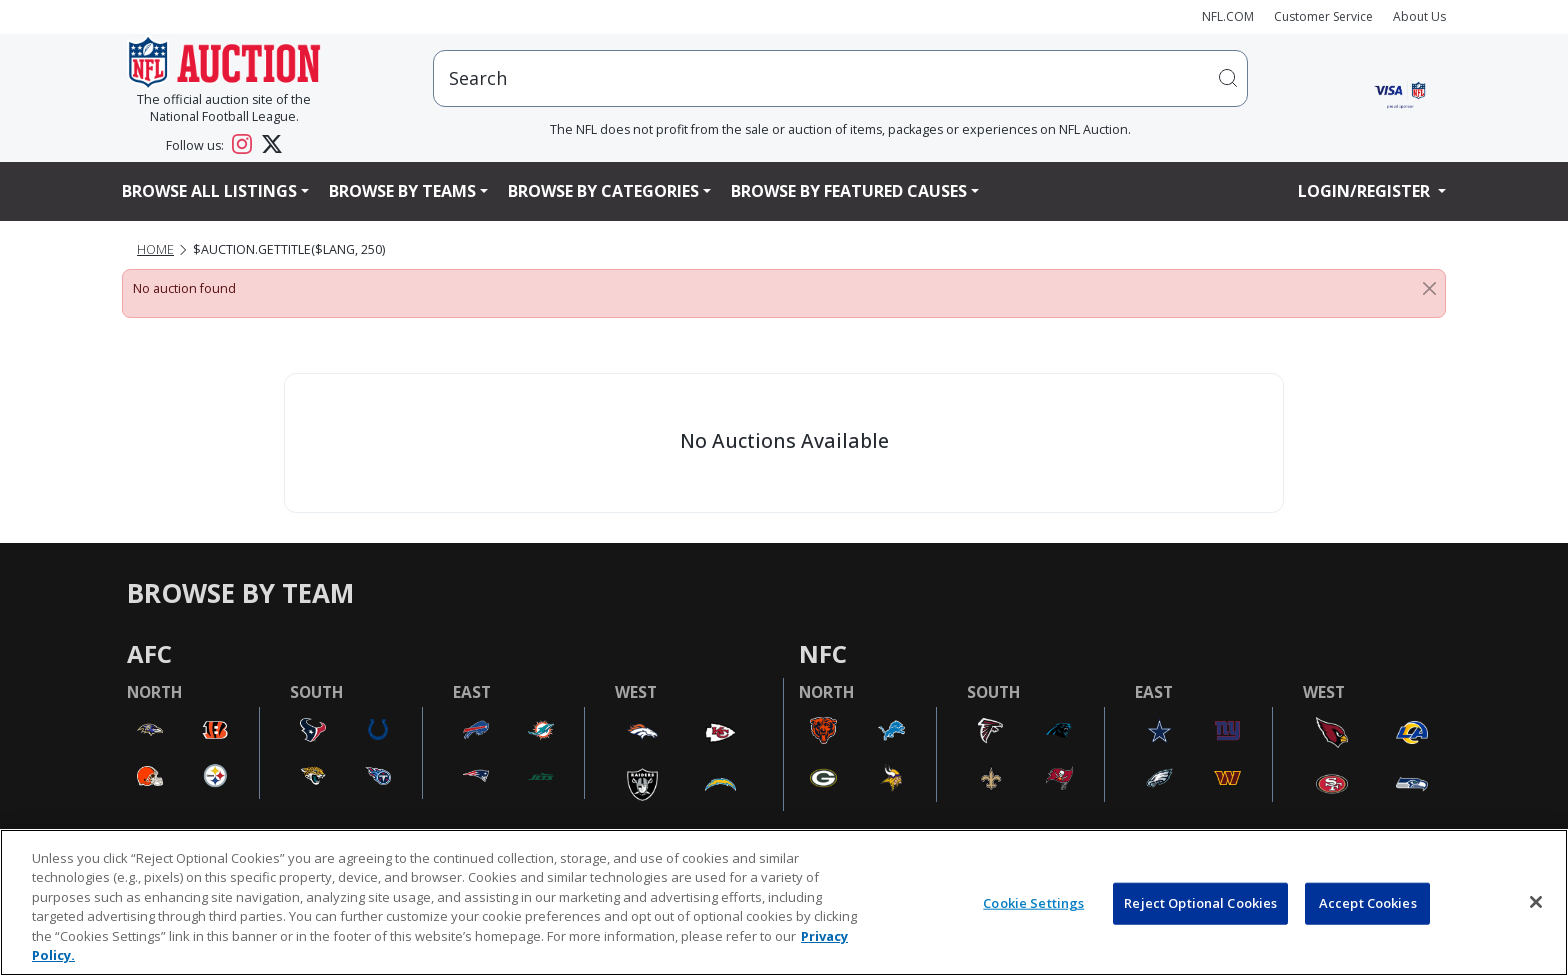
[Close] (1429, 289)
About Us (1419, 16)
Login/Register (1366, 191)
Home (155, 249)
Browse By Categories (603, 191)
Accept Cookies (1368, 903)
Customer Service (1323, 16)
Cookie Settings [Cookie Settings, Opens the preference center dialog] (1033, 903)
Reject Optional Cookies (1200, 903)
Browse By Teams (402, 191)
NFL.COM (1228, 16)
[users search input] (840, 78)
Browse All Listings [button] (209, 191)
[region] (784, 902)
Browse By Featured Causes (849, 191)
